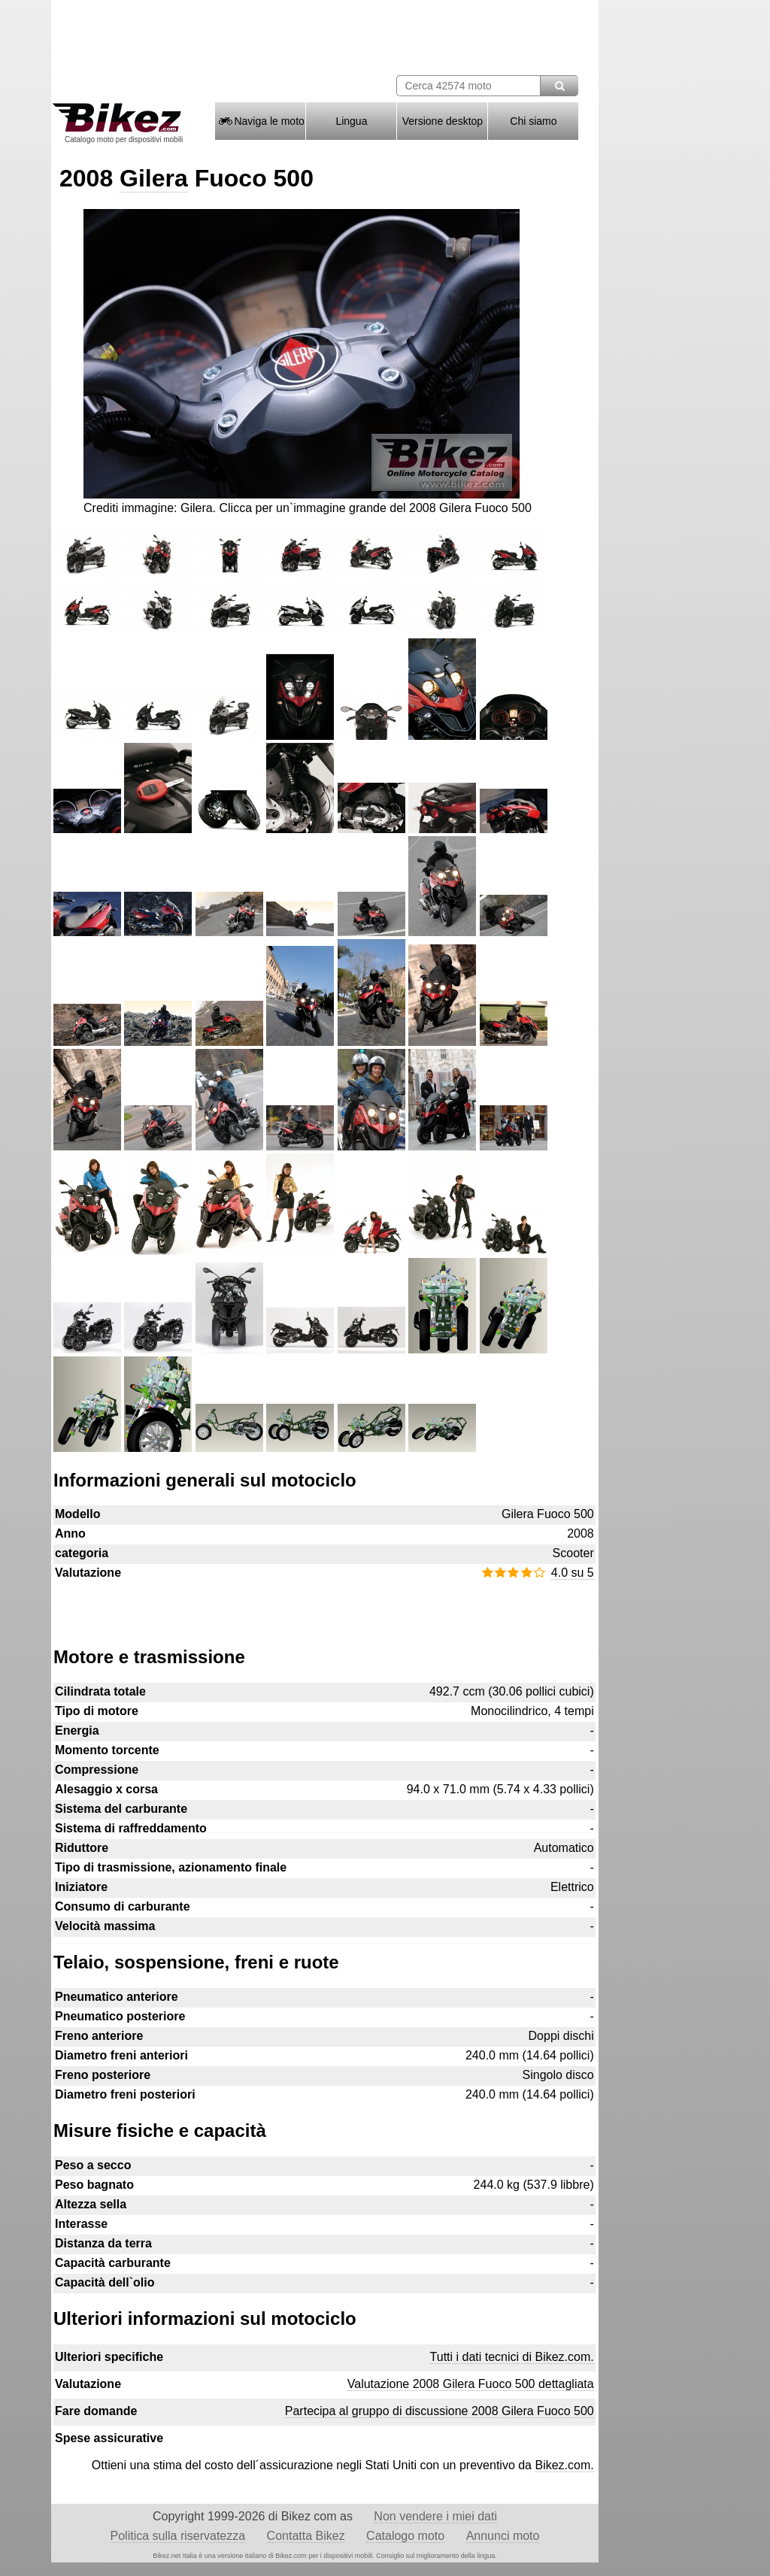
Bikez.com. (564, 2465)
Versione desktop (442, 121)
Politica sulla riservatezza (178, 2535)
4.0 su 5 (572, 1572)
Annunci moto (503, 2535)
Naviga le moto (261, 121)
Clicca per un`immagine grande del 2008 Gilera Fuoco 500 (376, 508)
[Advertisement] (324, 1606)
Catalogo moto (405, 2535)
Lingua (351, 121)
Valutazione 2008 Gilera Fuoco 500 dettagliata (470, 2383)
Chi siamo (533, 121)
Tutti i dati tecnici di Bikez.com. (512, 2356)
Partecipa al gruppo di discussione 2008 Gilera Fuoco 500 (439, 2411)
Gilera (154, 178)
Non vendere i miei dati (435, 2516)
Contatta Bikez (306, 2535)
